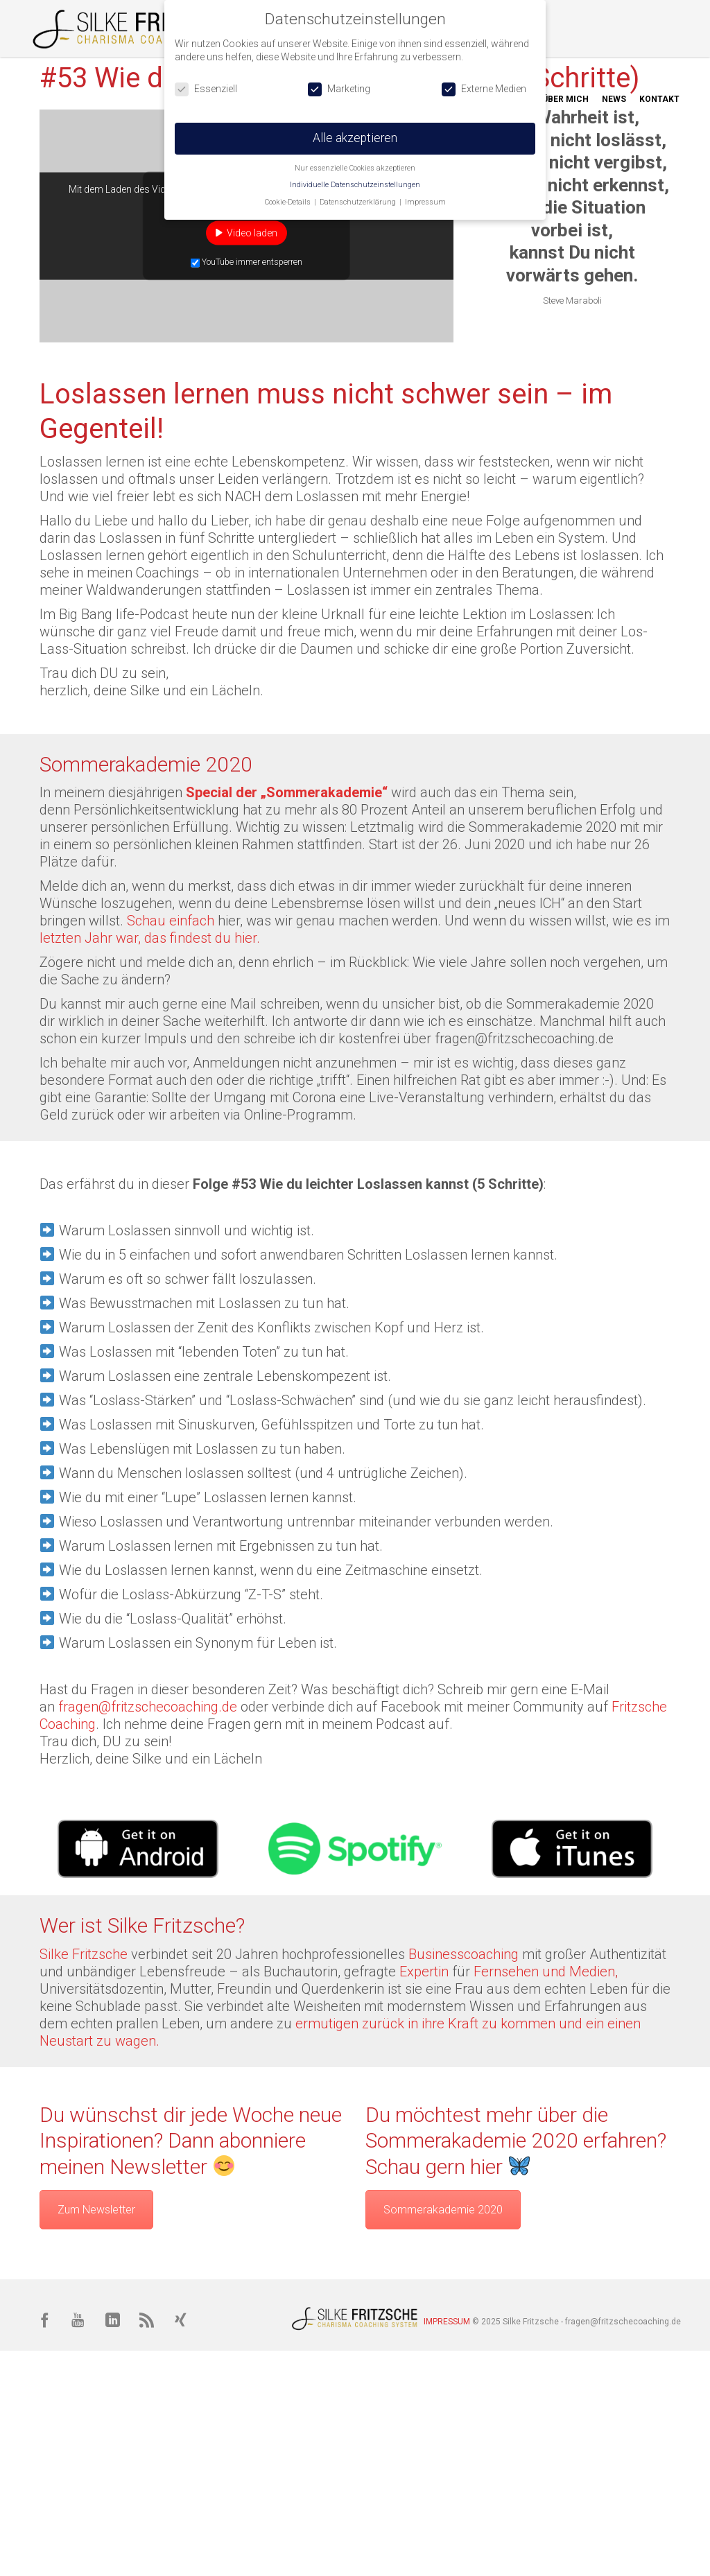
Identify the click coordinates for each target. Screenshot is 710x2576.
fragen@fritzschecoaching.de (524, 1038)
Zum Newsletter (96, 2209)
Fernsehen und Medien (544, 1971)
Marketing (339, 89)
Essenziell (206, 89)
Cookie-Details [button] (289, 202)
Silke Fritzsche (84, 1954)
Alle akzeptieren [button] (355, 138)
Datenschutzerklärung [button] (359, 202)
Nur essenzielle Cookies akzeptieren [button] (355, 168)
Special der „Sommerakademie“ (287, 792)
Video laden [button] (252, 232)
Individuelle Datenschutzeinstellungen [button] (355, 184)
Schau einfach (172, 920)
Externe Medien (484, 89)
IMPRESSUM (447, 2321)
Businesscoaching (463, 1954)
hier (229, 920)
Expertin (425, 1971)
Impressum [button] (425, 202)
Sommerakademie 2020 (443, 2209)
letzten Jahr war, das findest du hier (148, 938)
